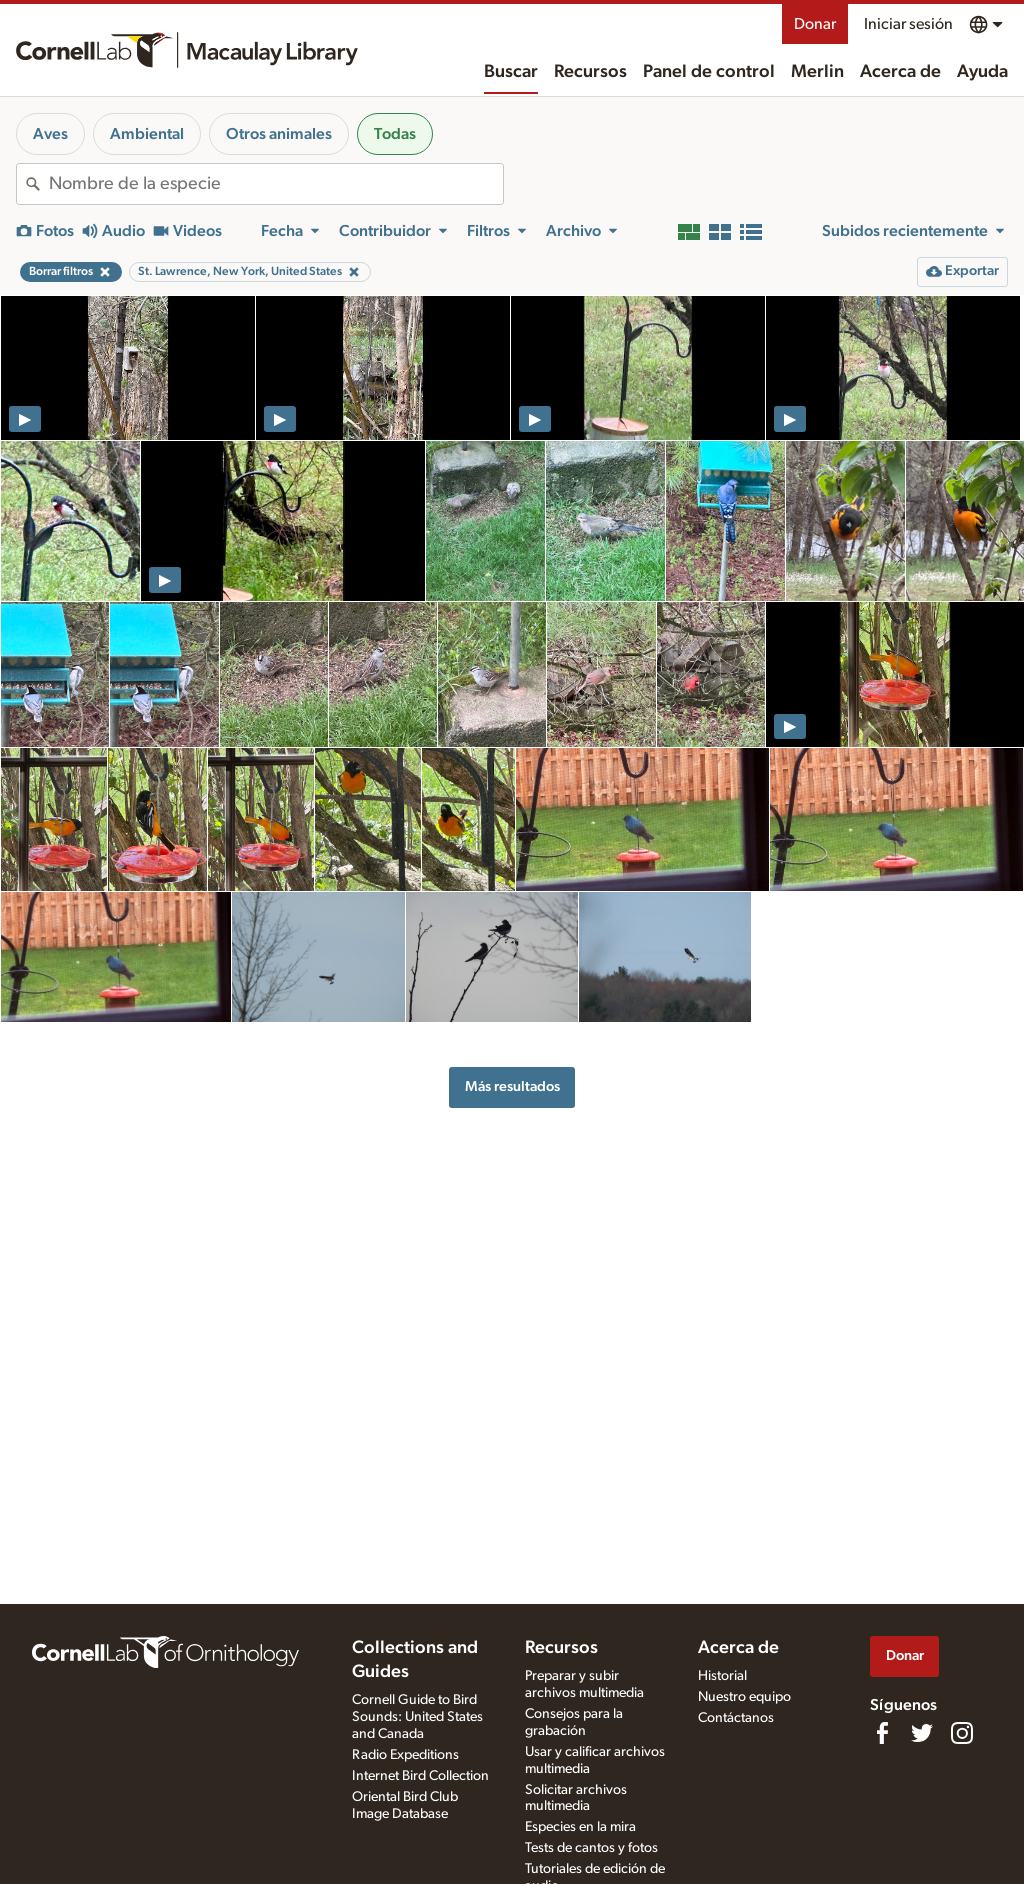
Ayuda (982, 72)
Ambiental (147, 134)
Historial (722, 1676)
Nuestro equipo (744, 1697)
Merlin (817, 72)
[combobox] (276, 184)
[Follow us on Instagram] (962, 1733)
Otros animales (279, 134)
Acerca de (900, 72)
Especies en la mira (580, 1827)
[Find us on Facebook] (882, 1733)
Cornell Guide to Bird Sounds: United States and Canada (417, 1717)
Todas (395, 134)
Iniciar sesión (908, 24)
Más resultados (512, 1086)
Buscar (511, 72)
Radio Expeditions (405, 1755)
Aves (50, 134)
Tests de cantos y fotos (591, 1848)
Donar (815, 24)
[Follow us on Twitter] (922, 1733)
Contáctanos (736, 1718)
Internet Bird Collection (420, 1776)
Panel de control (709, 72)
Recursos (590, 72)
